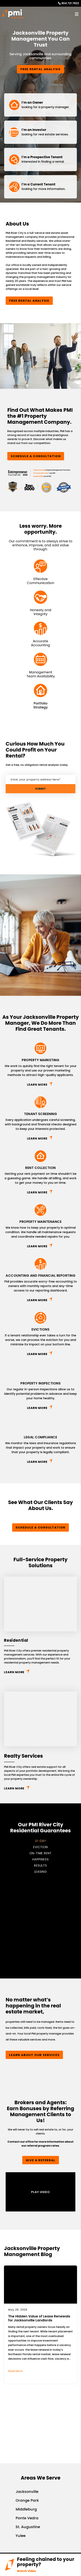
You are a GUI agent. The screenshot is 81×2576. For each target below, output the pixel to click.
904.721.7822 (70, 3)
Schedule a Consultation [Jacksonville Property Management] (40, 1527)
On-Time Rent (40, 1853)
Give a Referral (40, 2160)
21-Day (40, 1841)
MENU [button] (77, 14)
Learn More (37, 1084)
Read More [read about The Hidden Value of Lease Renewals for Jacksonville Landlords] (15, 2371)
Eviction (40, 1847)
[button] (40, 104)
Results (40, 1865)
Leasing (40, 1872)
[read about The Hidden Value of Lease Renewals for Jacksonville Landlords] (40, 2285)
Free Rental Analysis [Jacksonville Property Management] (29, 301)
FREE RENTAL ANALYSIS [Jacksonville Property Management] (40, 69)
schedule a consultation (36, 456)
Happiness (40, 1859)
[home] (12, 14)
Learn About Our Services (34, 2055)
